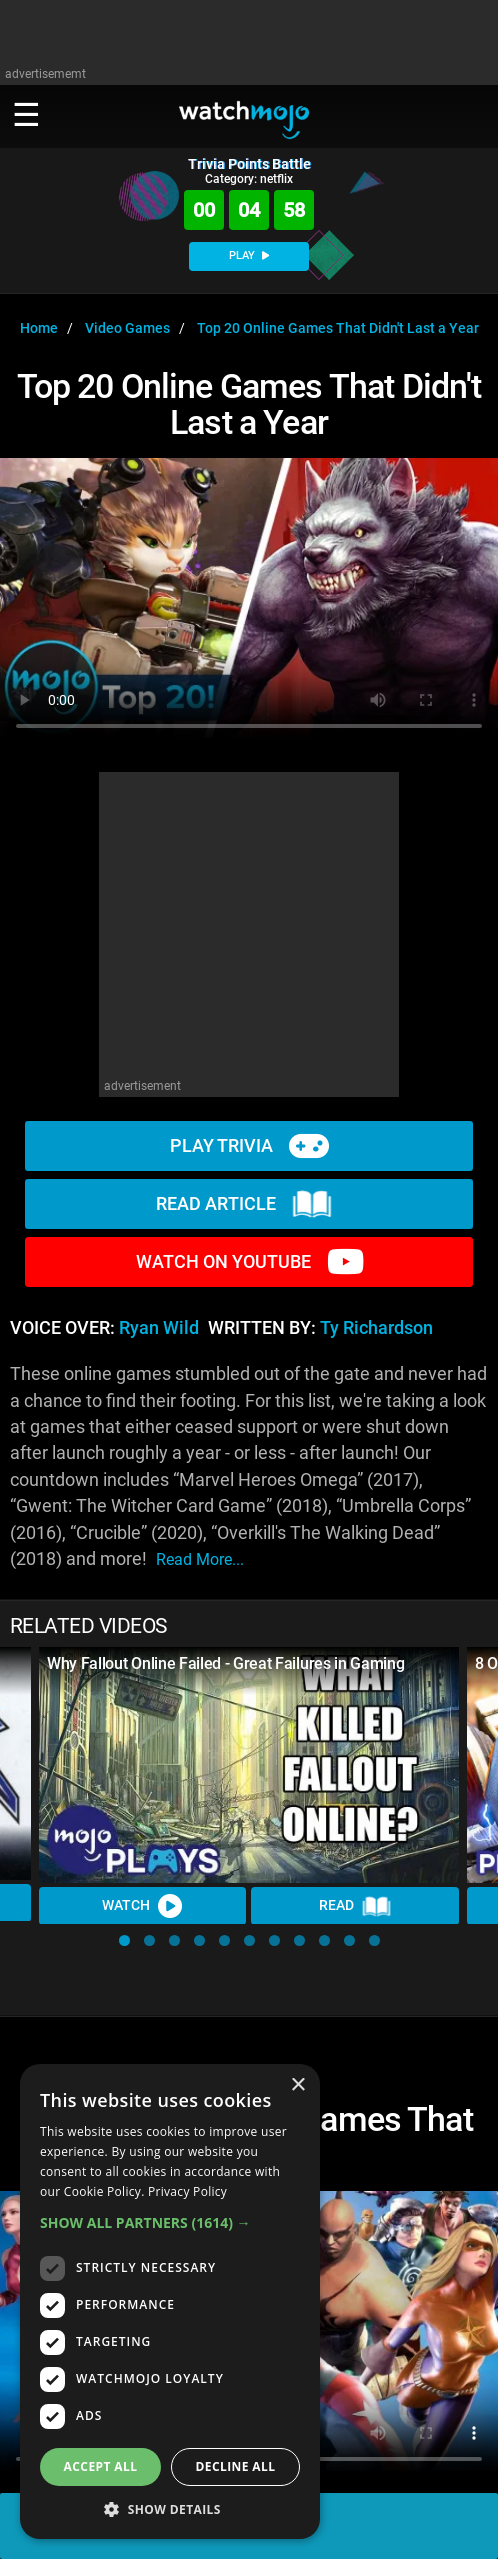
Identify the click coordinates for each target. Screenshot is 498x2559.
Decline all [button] (236, 2466)
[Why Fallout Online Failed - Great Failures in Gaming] (249, 1765)
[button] (124, 1940)
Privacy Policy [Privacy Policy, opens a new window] (187, 2191)
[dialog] (170, 2301)
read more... (200, 1559)
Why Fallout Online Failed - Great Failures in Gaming (225, 1663)
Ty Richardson (376, 1328)
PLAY (249, 255)
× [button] (297, 2085)
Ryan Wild (159, 1328)
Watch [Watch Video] (143, 1906)
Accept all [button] (101, 2466)
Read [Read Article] (355, 1906)
